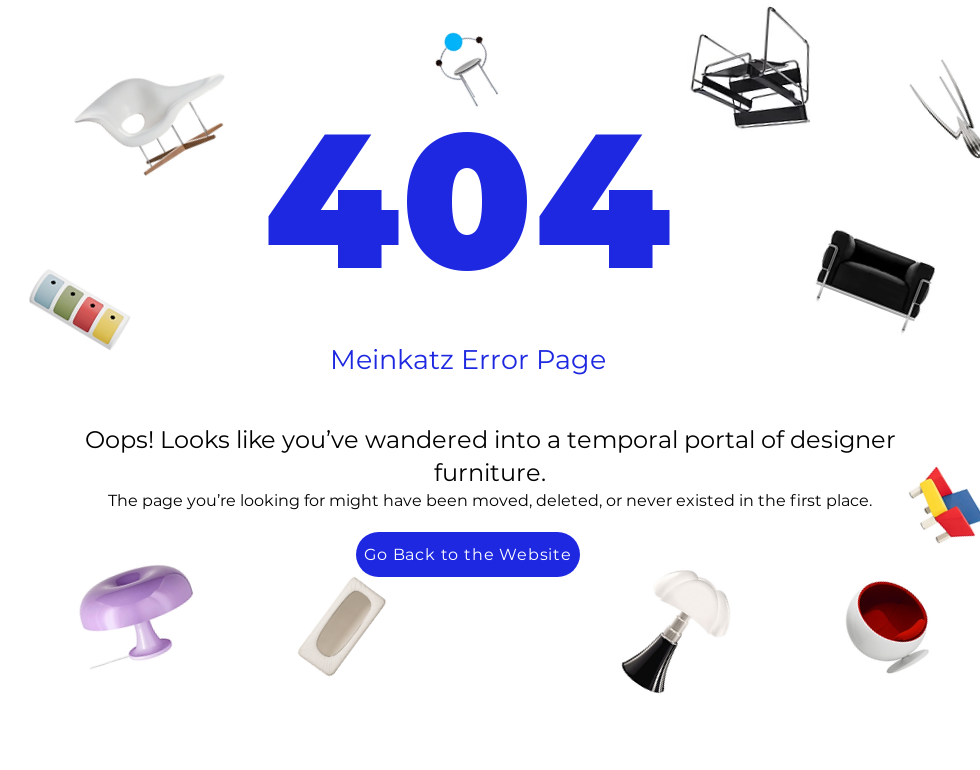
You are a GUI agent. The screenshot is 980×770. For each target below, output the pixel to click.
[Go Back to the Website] (468, 554)
